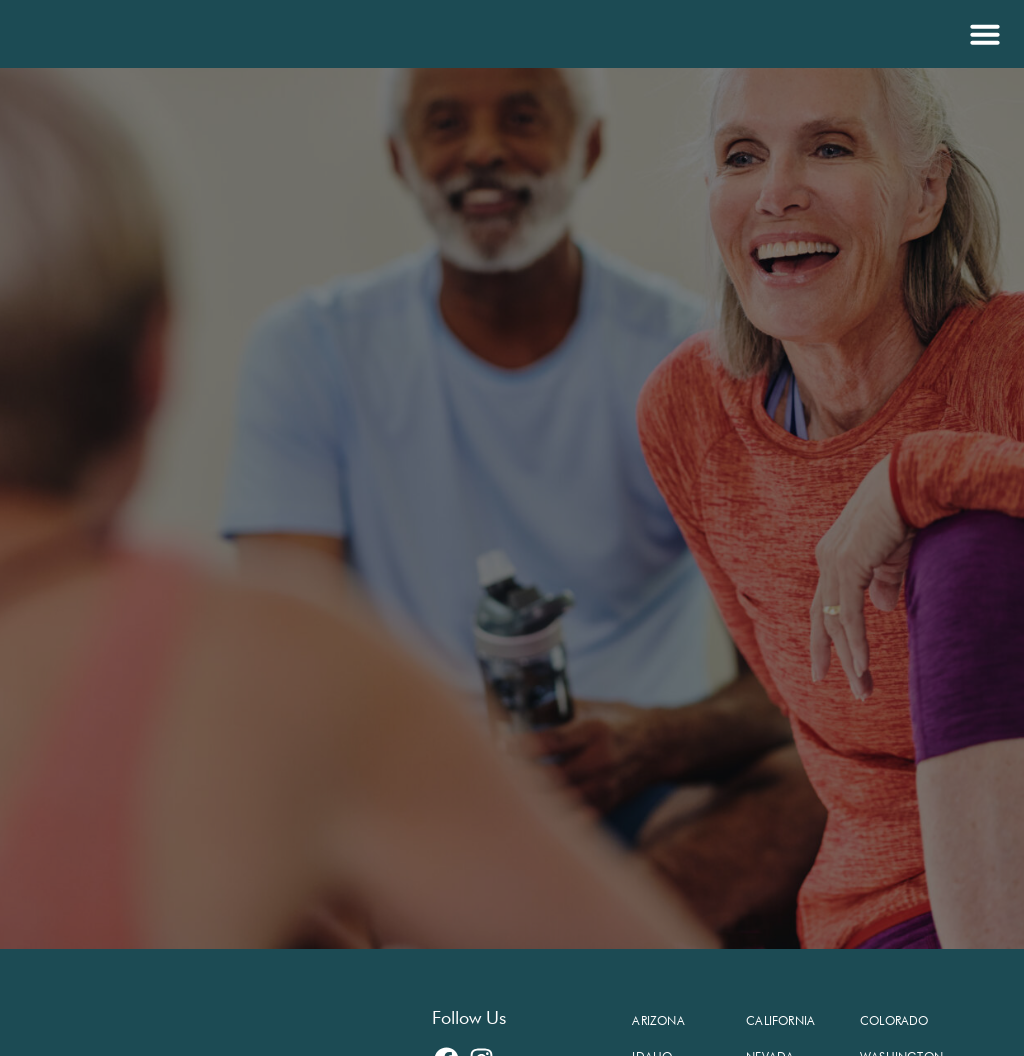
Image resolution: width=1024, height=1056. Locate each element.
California (780, 1020)
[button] (982, 34)
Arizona (658, 1020)
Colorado (894, 1020)
